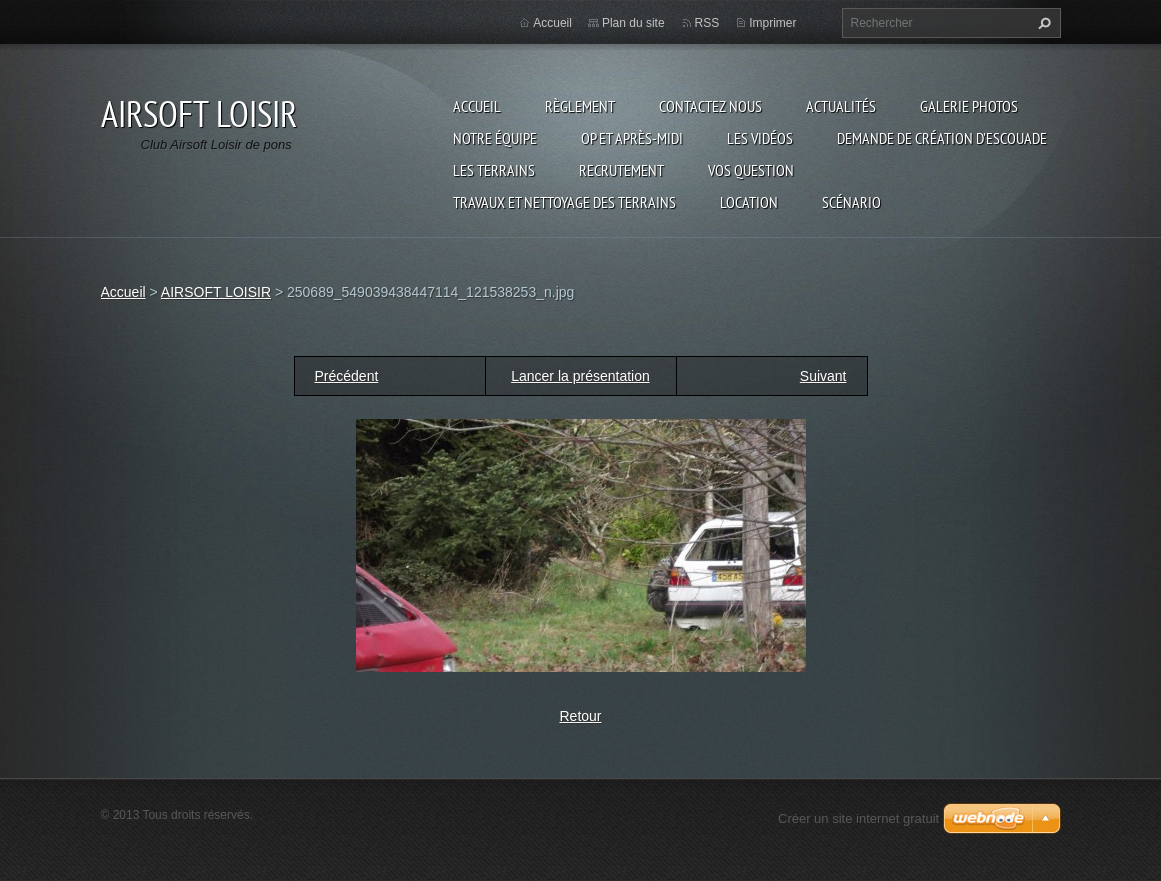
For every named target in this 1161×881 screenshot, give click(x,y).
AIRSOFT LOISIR (216, 292)
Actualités (841, 106)
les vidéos (760, 138)
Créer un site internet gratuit (858, 818)
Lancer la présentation (580, 376)
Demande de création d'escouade (942, 138)
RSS (707, 23)
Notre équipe (495, 138)
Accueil (477, 106)
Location (749, 202)
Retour (580, 716)
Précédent (347, 376)
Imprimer (772, 23)
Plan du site (633, 23)
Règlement (580, 106)
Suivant (823, 376)
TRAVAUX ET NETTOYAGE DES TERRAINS (564, 202)
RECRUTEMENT (621, 170)
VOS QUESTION (751, 170)
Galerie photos (969, 106)
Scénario (851, 202)
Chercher (1042, 23)
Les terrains (494, 170)
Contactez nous (710, 106)
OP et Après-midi (632, 138)
